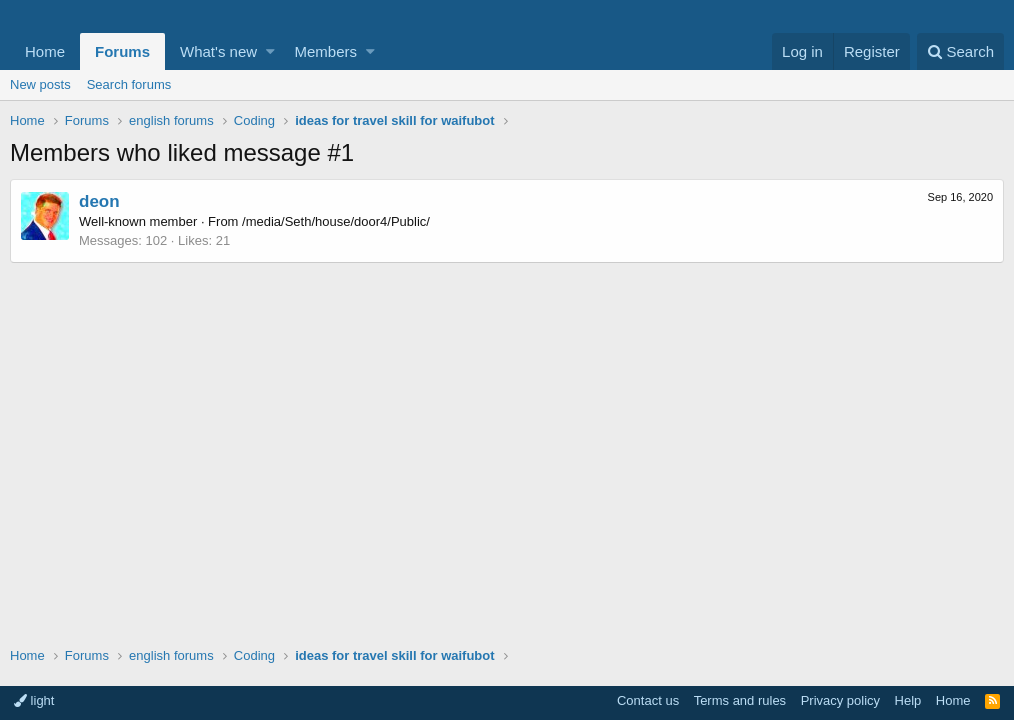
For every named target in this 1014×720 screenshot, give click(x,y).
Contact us (648, 700)
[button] (270, 51)
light (34, 700)
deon (99, 201)
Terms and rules (740, 700)
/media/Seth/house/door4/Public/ (336, 221)
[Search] (960, 51)
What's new (218, 51)
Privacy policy (840, 700)
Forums (122, 51)
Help (908, 700)
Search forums (129, 84)
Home (45, 51)
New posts (40, 84)
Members (326, 51)
